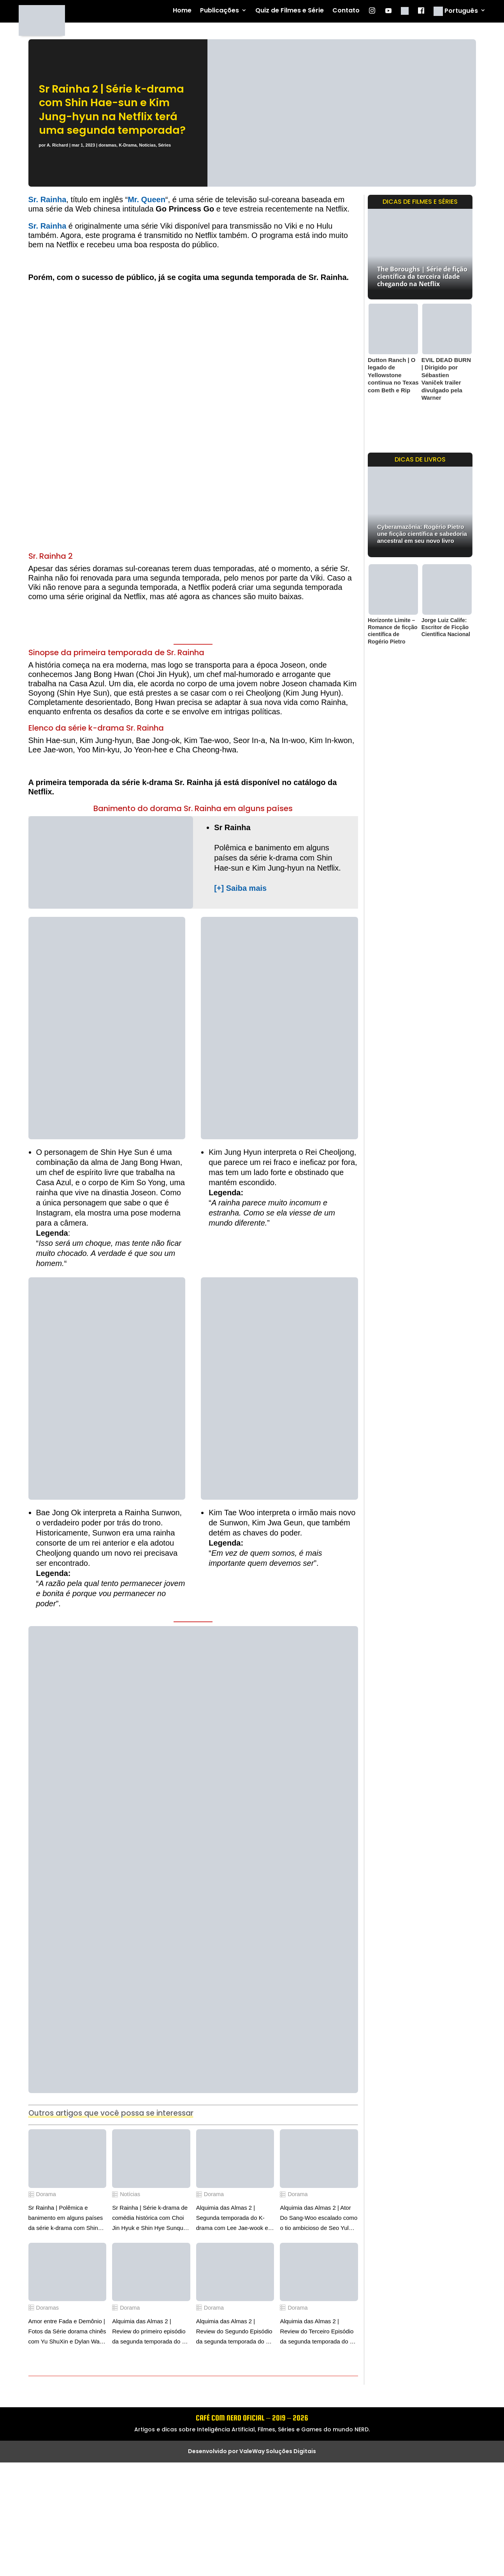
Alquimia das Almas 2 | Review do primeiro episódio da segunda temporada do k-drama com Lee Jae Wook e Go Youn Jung (149, 2332)
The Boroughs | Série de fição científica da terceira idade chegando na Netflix (422, 276)
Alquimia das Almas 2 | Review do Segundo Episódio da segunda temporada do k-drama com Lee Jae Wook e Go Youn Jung (234, 2332)
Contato (346, 11)
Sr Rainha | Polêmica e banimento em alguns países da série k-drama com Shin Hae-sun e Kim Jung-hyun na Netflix (66, 2218)
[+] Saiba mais (240, 888)
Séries (164, 145)
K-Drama (128, 145)
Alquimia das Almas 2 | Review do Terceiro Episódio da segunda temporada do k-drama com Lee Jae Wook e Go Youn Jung (317, 2332)
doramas (107, 145)
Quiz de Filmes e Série (289, 11)
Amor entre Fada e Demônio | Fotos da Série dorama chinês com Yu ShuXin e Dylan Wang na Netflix (67, 2332)
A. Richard (57, 145)
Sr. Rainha (47, 199)
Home (182, 11)
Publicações (219, 11)
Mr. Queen (146, 199)
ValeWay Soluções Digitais (277, 2451)
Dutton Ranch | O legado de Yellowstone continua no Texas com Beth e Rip (393, 375)
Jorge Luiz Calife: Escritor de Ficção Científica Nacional (445, 627)
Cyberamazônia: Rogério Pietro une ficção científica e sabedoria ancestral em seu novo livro (422, 533)
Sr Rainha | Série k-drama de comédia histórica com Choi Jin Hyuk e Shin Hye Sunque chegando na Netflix (150, 2218)
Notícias (147, 145)
